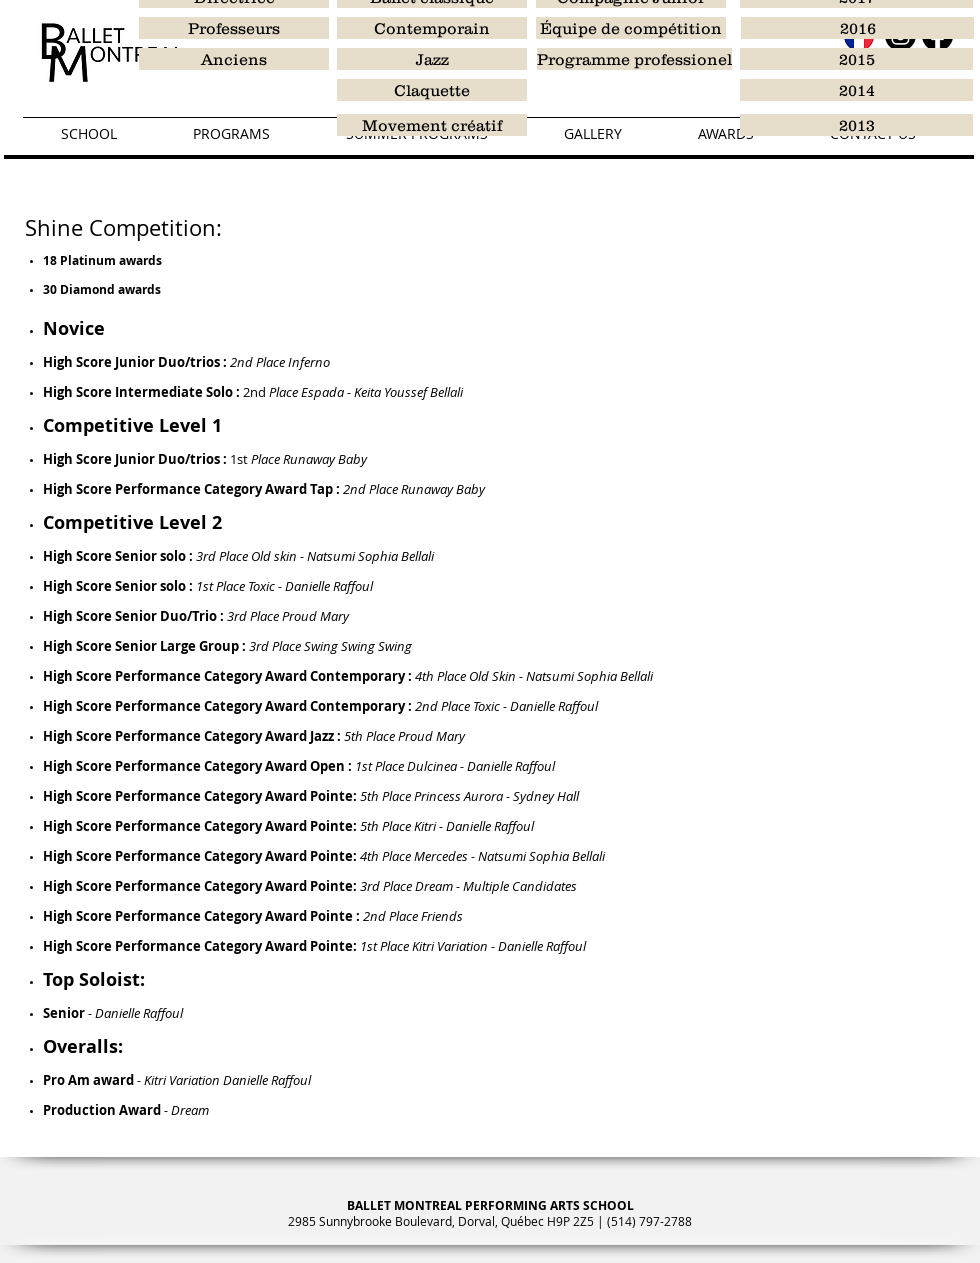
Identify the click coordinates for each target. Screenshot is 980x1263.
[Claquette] (432, 90)
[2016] (857, 28)
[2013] (856, 125)
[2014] (856, 90)
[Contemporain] (432, 28)
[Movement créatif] (432, 125)
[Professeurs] (234, 28)
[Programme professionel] (634, 59)
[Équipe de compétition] (631, 28)
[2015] (856, 59)
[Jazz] (432, 59)
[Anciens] (234, 59)
